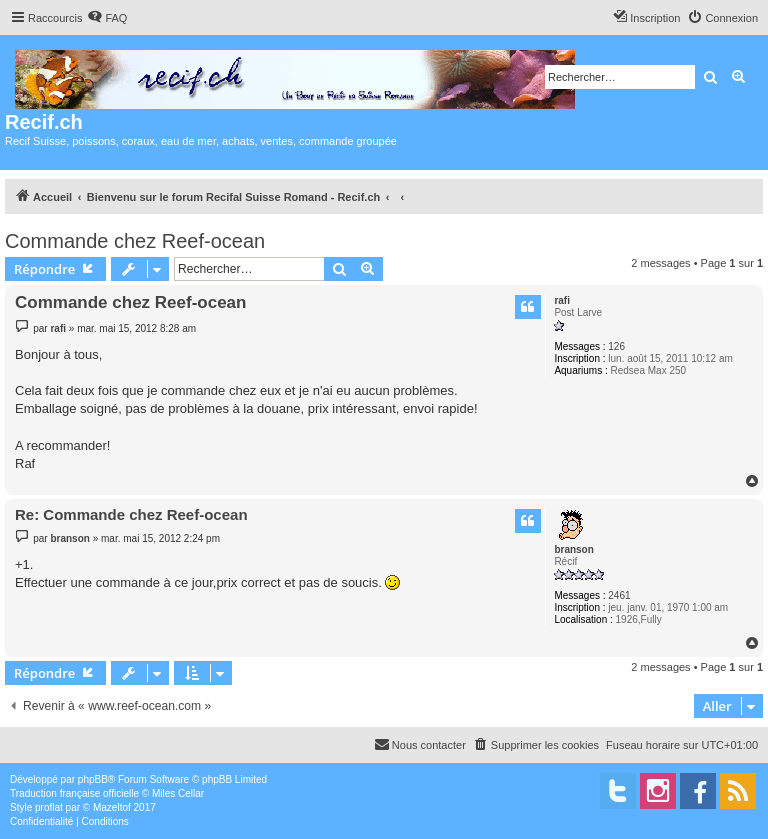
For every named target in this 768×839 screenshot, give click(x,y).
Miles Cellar (178, 793)
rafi (562, 300)
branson (573, 549)
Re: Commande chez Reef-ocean (131, 514)
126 (616, 346)
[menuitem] (107, 18)
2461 (619, 595)
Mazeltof (112, 807)
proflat (49, 807)
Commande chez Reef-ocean (135, 241)
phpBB (93, 779)
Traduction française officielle (74, 793)
